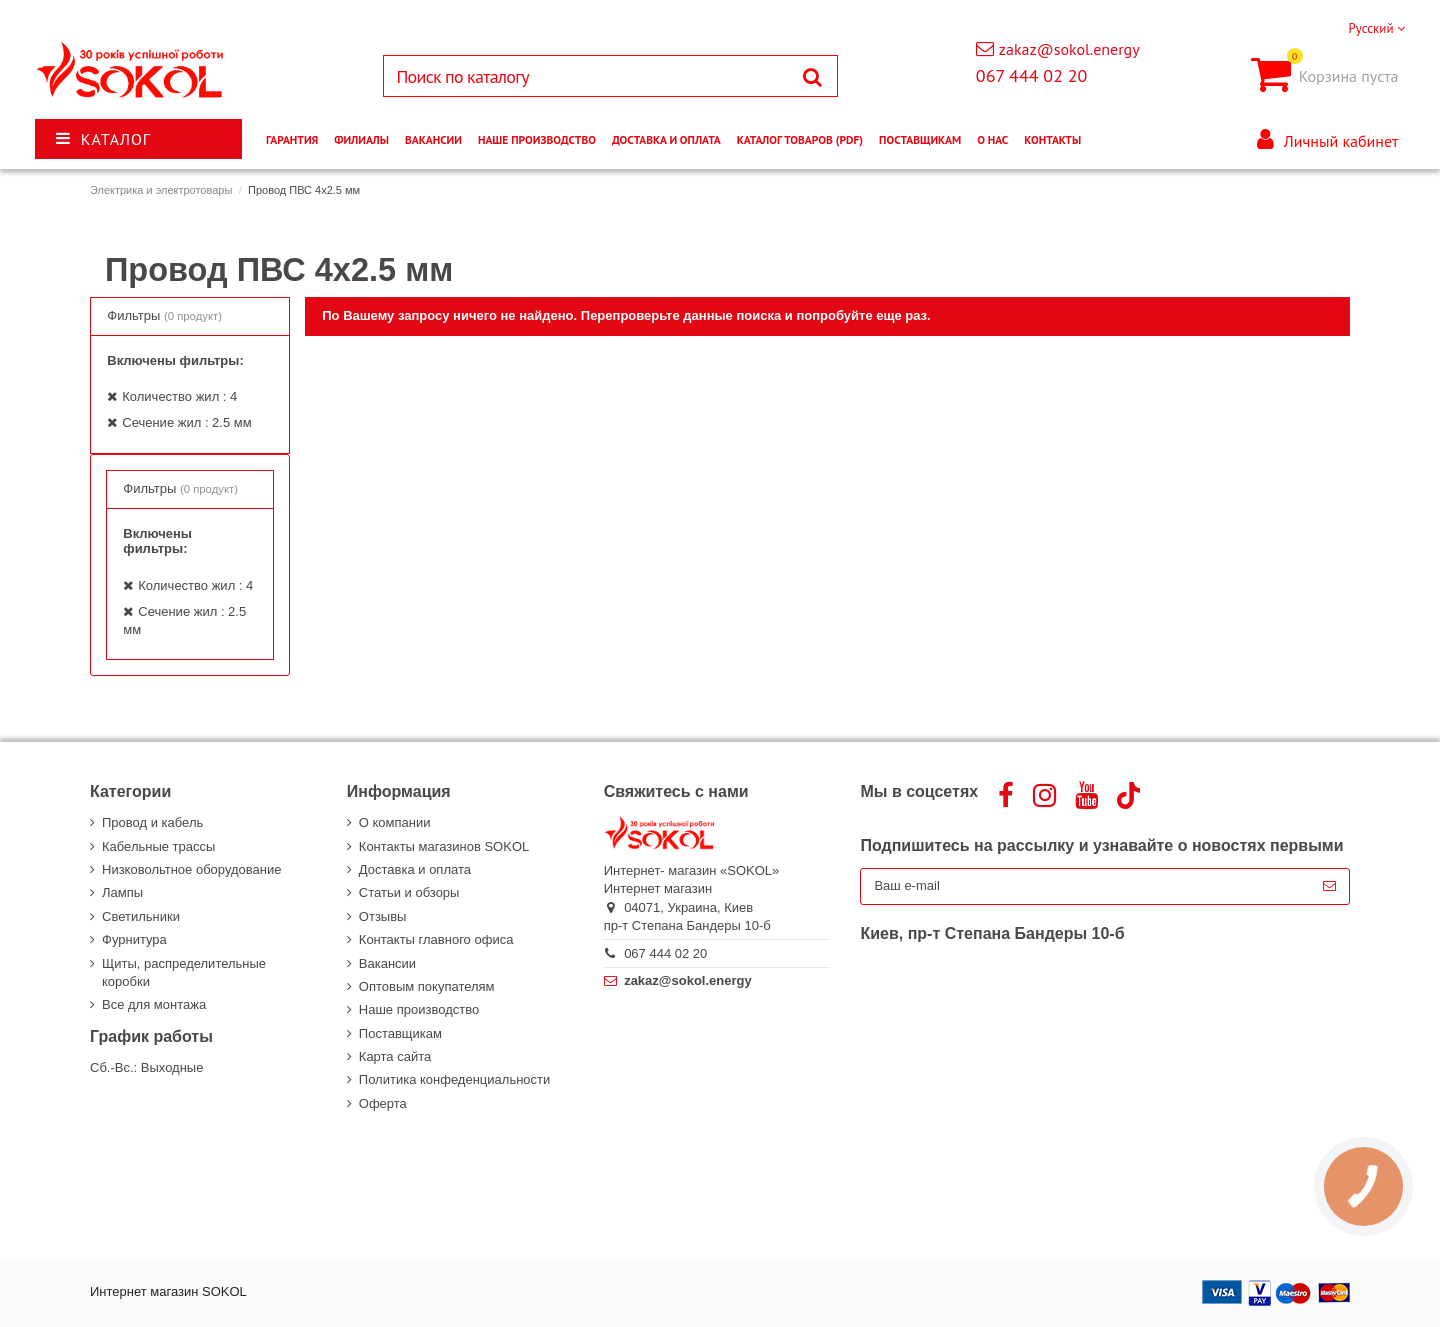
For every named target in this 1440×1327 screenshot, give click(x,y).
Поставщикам (400, 1033)
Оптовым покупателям (427, 986)
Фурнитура (134, 939)
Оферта (383, 1103)
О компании (395, 822)
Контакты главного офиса (436, 939)
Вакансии (387, 963)
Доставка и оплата (415, 869)
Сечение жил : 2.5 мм (186, 422)
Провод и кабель (152, 822)
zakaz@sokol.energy (1069, 49)
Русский (1376, 28)
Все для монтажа (154, 1004)
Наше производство (419, 1009)
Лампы (122, 892)
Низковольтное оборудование (191, 869)
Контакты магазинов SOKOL (444, 846)
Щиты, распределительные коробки (184, 972)
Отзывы (383, 916)
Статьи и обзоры (409, 892)
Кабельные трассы (158, 846)
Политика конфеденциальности (454, 1079)
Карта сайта (395, 1056)
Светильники (141, 916)
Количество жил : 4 (179, 396)
